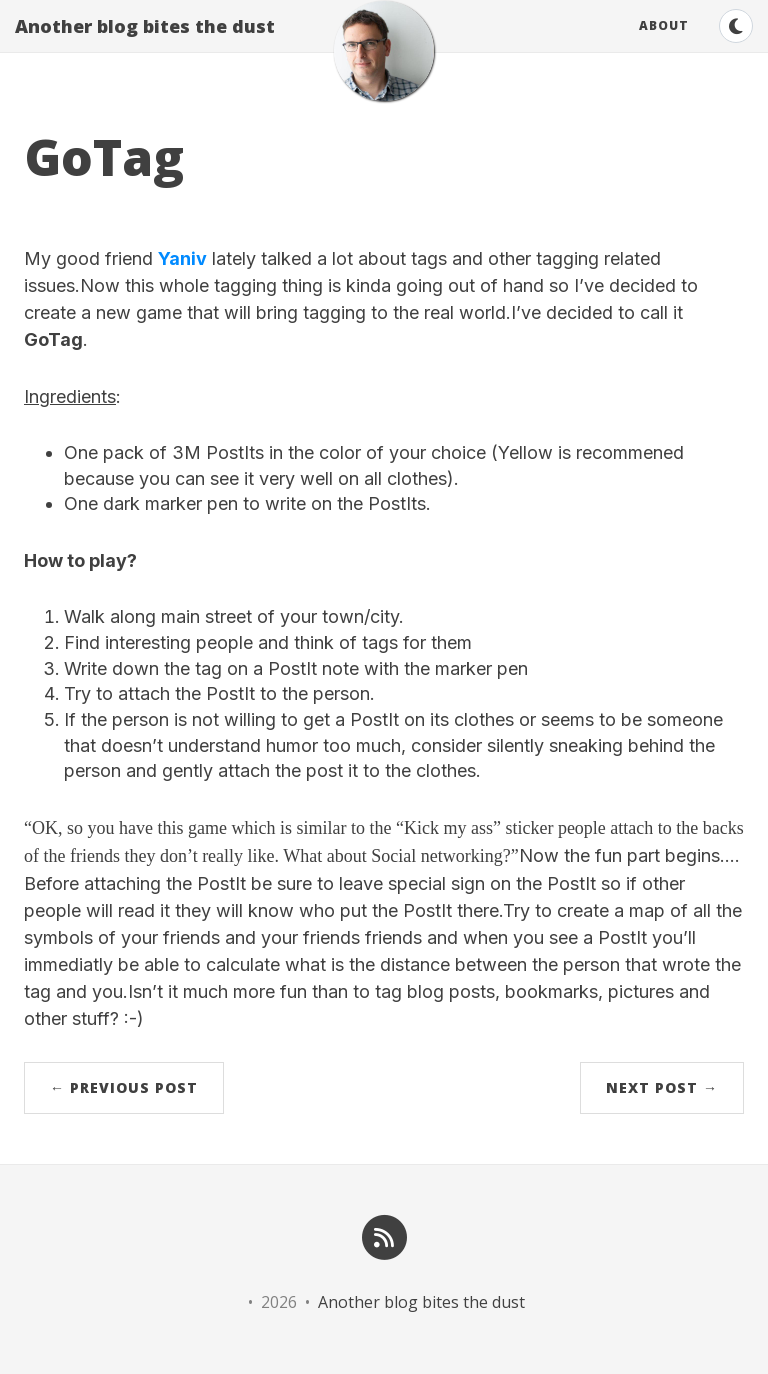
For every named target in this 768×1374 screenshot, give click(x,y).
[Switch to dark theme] (736, 45)
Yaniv (182, 258)
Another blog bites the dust (145, 45)
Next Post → (662, 1087)
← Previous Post (124, 1087)
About (664, 44)
